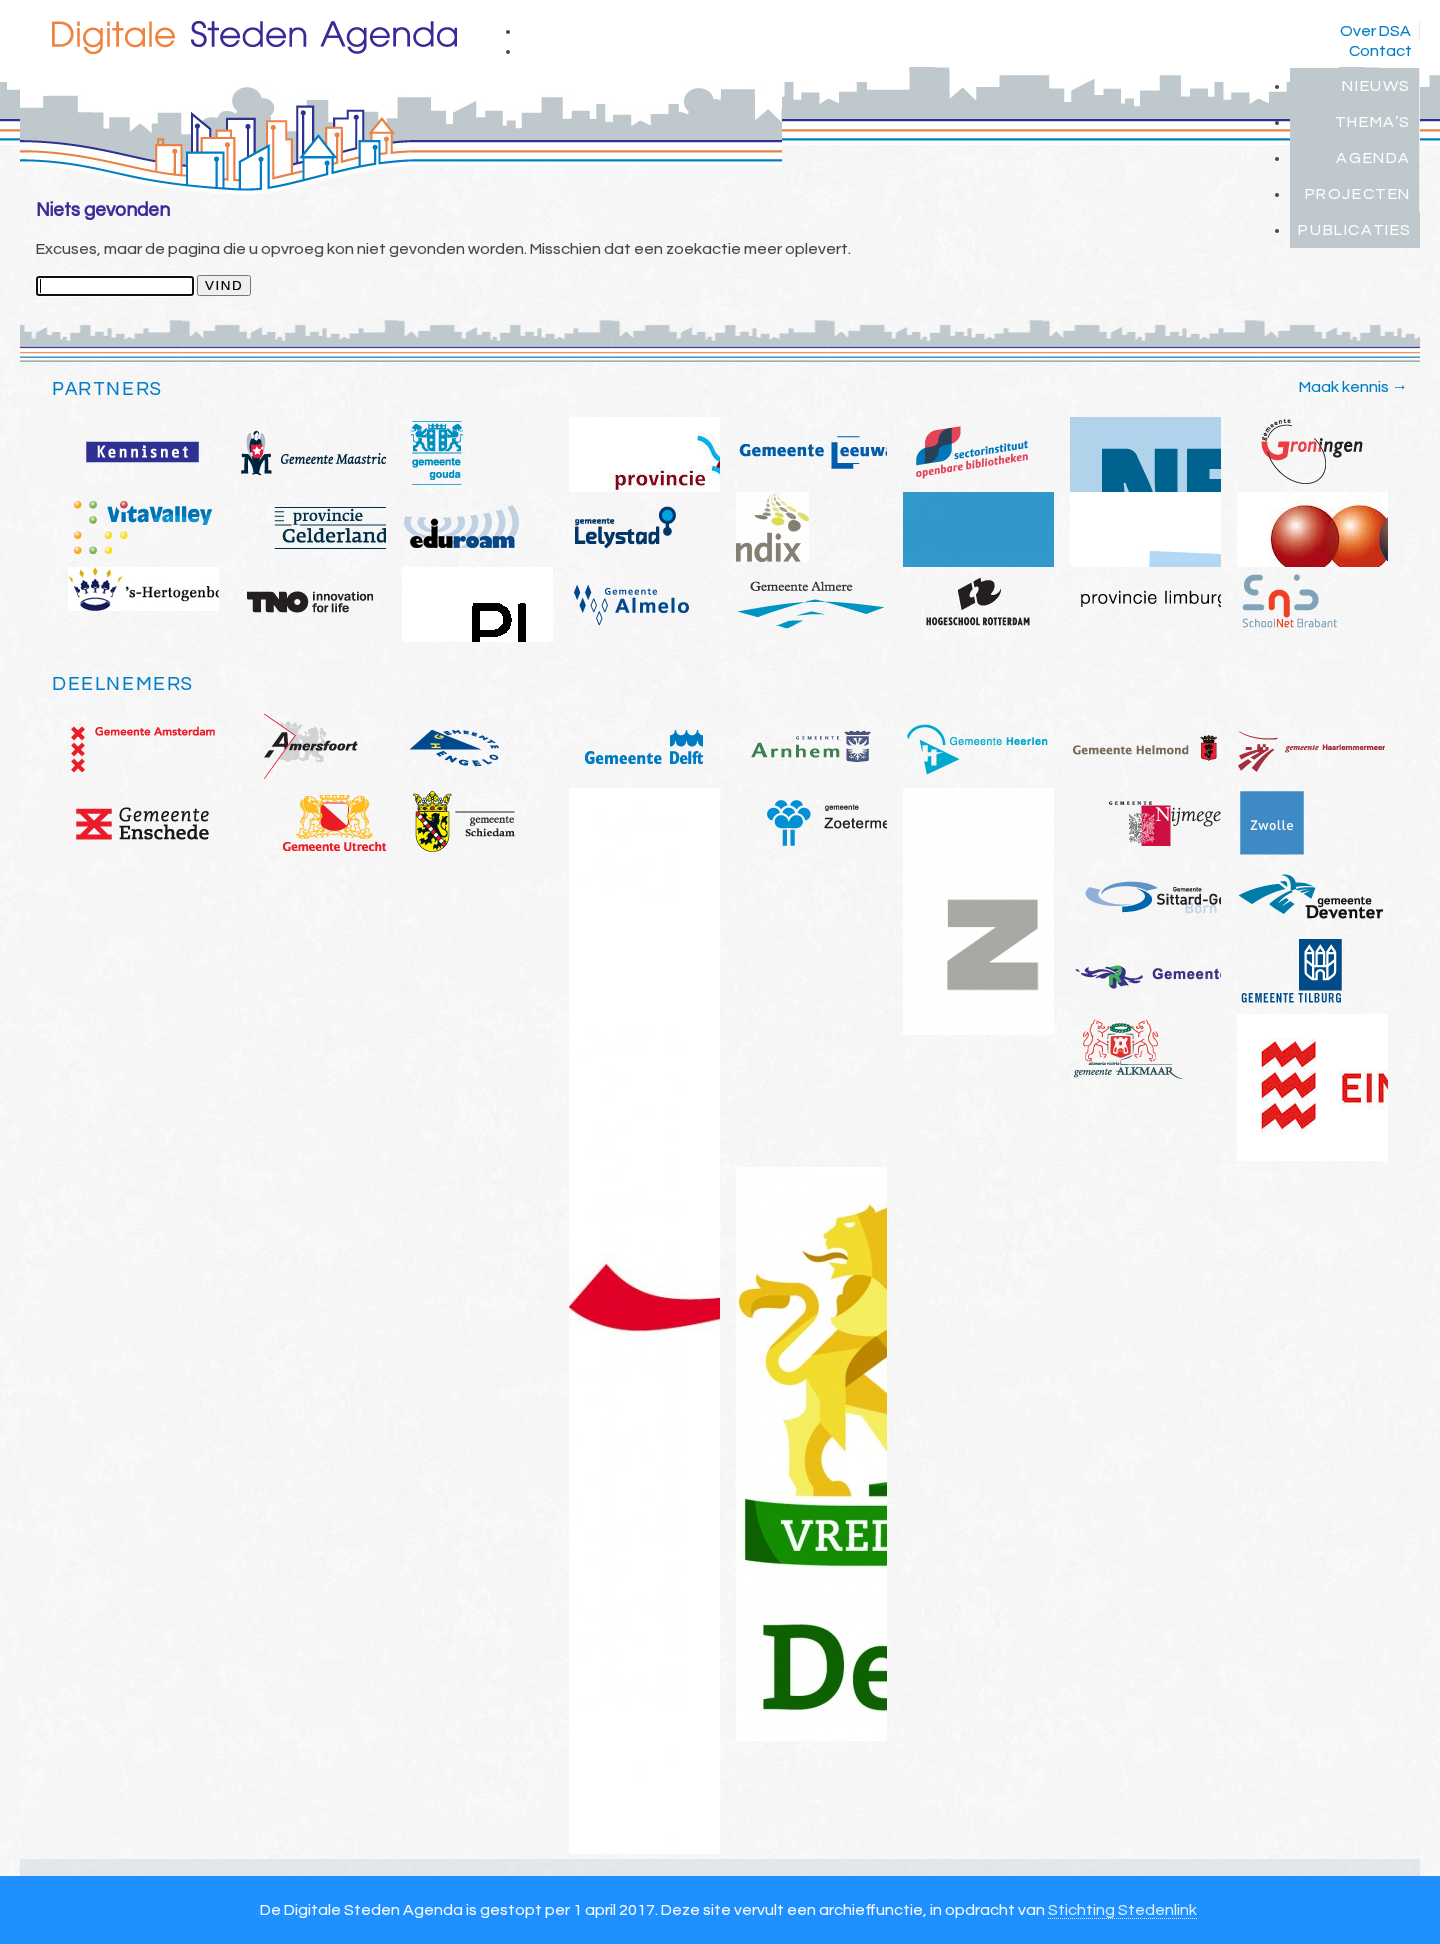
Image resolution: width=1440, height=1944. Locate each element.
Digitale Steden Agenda (254, 37)
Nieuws (1376, 86)
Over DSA (1375, 31)
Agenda (1373, 158)
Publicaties (1355, 230)
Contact (1380, 51)
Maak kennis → (1353, 387)
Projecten (1358, 194)
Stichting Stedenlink (1122, 1910)
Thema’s (1373, 122)
